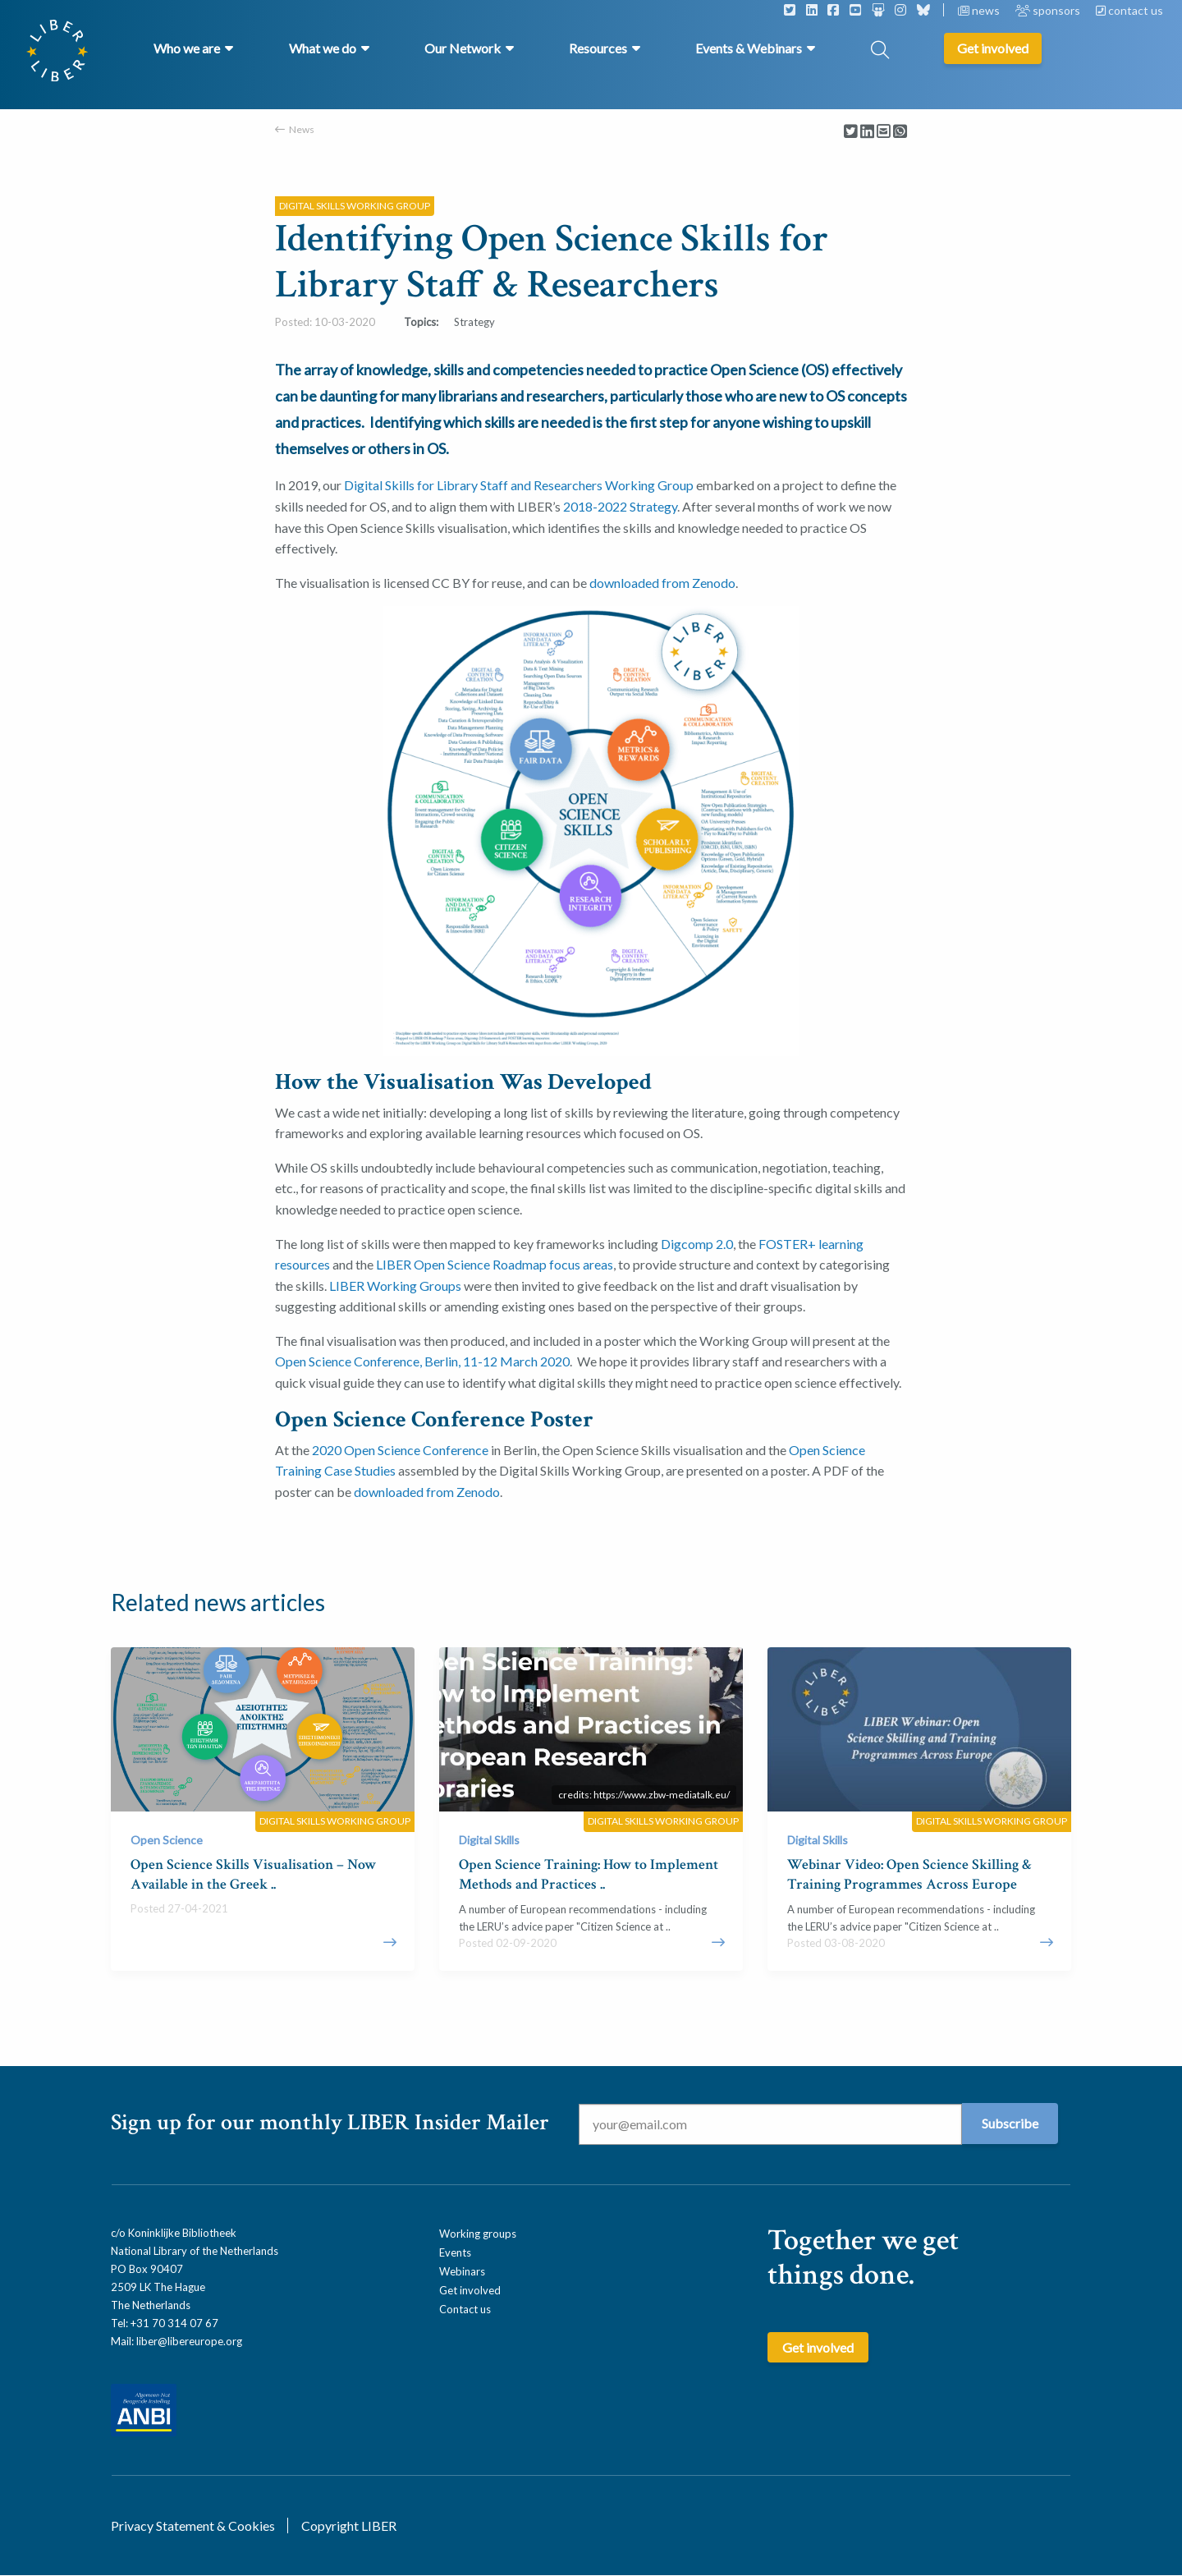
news (980, 10)
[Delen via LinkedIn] (867, 132)
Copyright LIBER (348, 2525)
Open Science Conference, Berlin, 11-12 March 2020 (422, 1361)
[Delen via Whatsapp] (900, 132)
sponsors (1049, 10)
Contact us (465, 2309)
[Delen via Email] (884, 132)
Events (455, 2252)
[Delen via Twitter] (851, 132)
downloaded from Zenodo (662, 582)
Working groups (477, 2233)
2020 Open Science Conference (400, 1450)
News (301, 129)
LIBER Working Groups (395, 1285)
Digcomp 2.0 (697, 1243)
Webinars (462, 2271)
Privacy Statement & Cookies (193, 2525)
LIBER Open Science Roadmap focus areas (494, 1264)
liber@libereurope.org (189, 2341)
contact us (1129, 10)
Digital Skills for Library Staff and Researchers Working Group (519, 485)
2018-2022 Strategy (620, 506)
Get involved (470, 2290)
